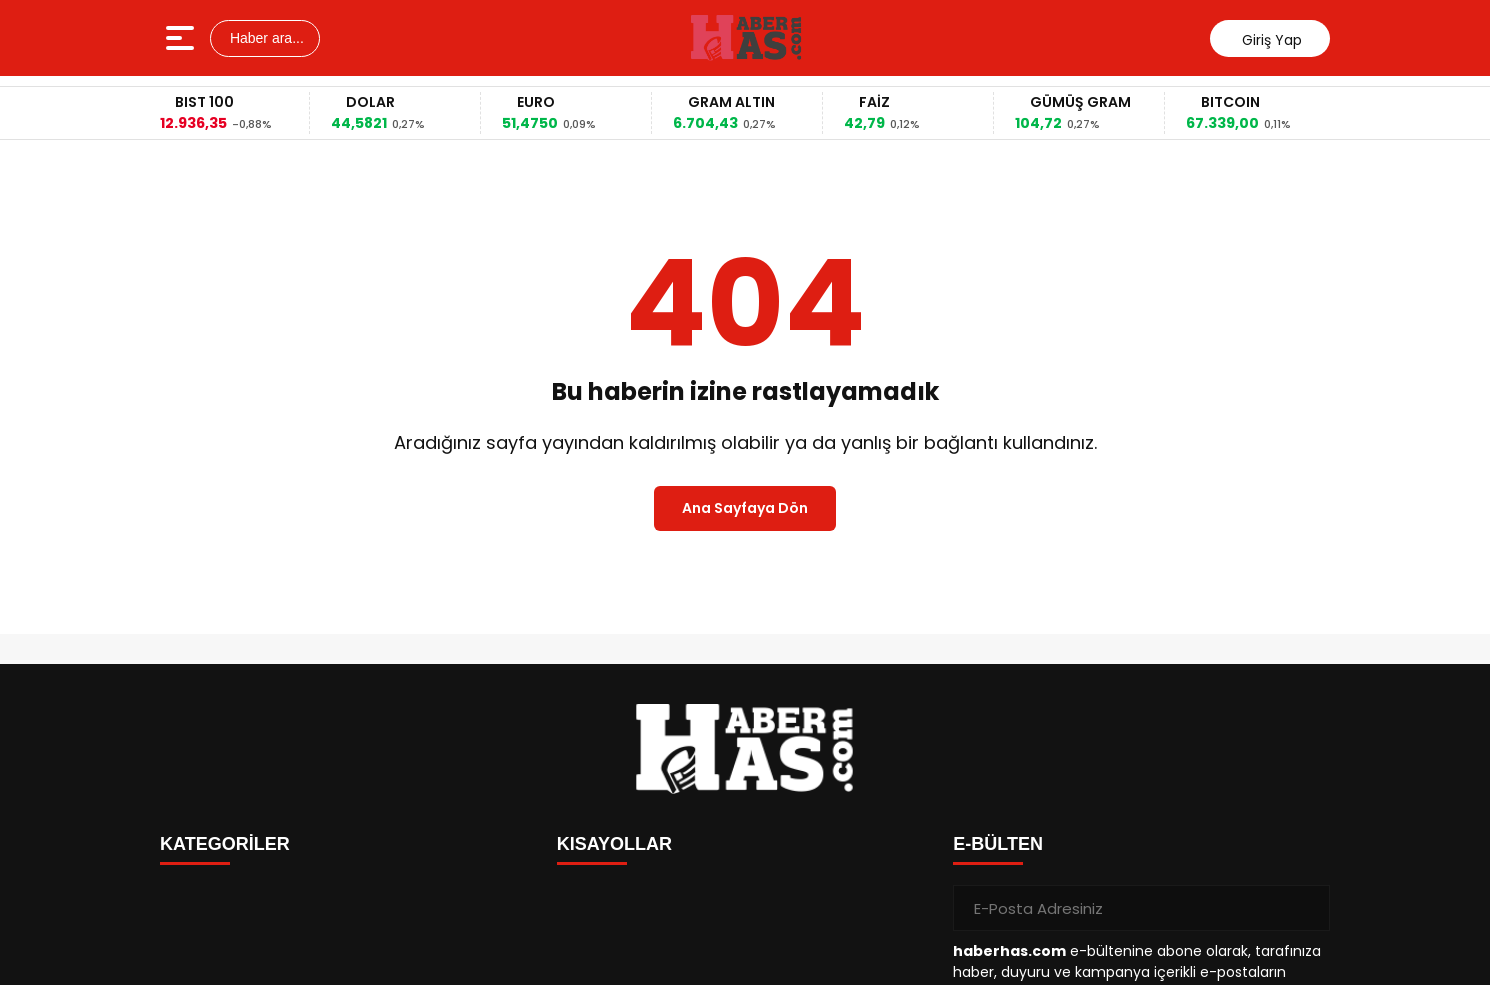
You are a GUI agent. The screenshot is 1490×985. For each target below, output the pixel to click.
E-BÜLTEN (998, 844)
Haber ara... (265, 38)
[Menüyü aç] (182, 38)
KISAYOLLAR (614, 844)
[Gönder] (1307, 908)
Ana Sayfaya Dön (745, 508)
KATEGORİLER (225, 844)
